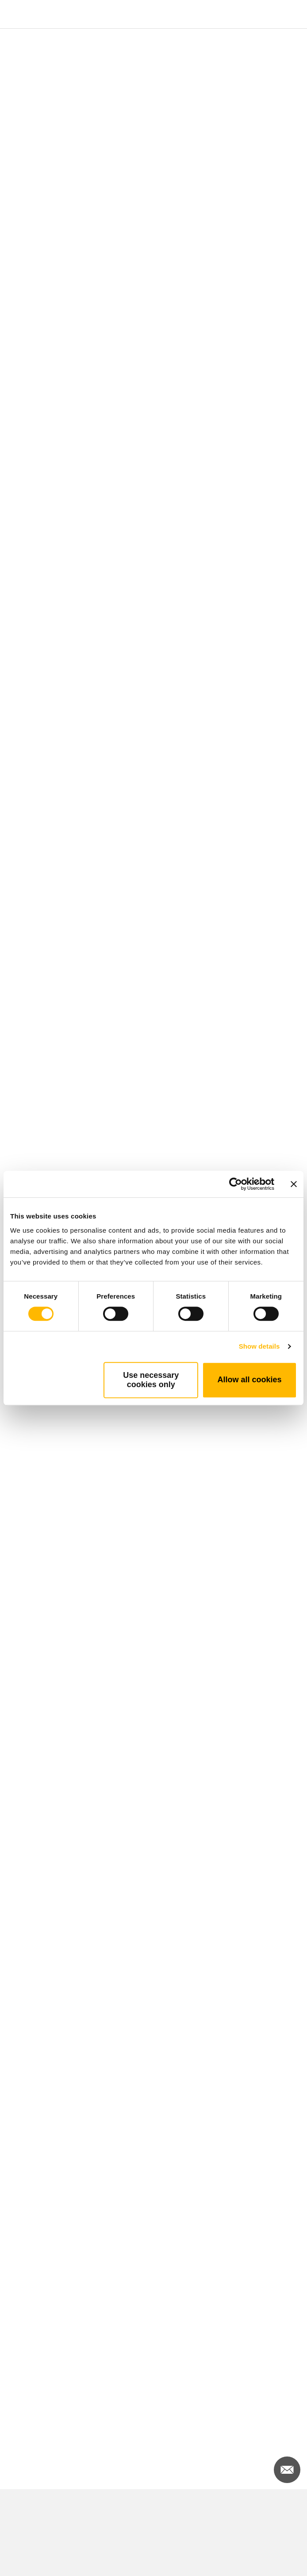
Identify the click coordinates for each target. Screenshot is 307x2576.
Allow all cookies (250, 1379)
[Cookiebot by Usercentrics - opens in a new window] (235, 1184)
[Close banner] (294, 1184)
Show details (259, 1346)
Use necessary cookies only (151, 1380)
